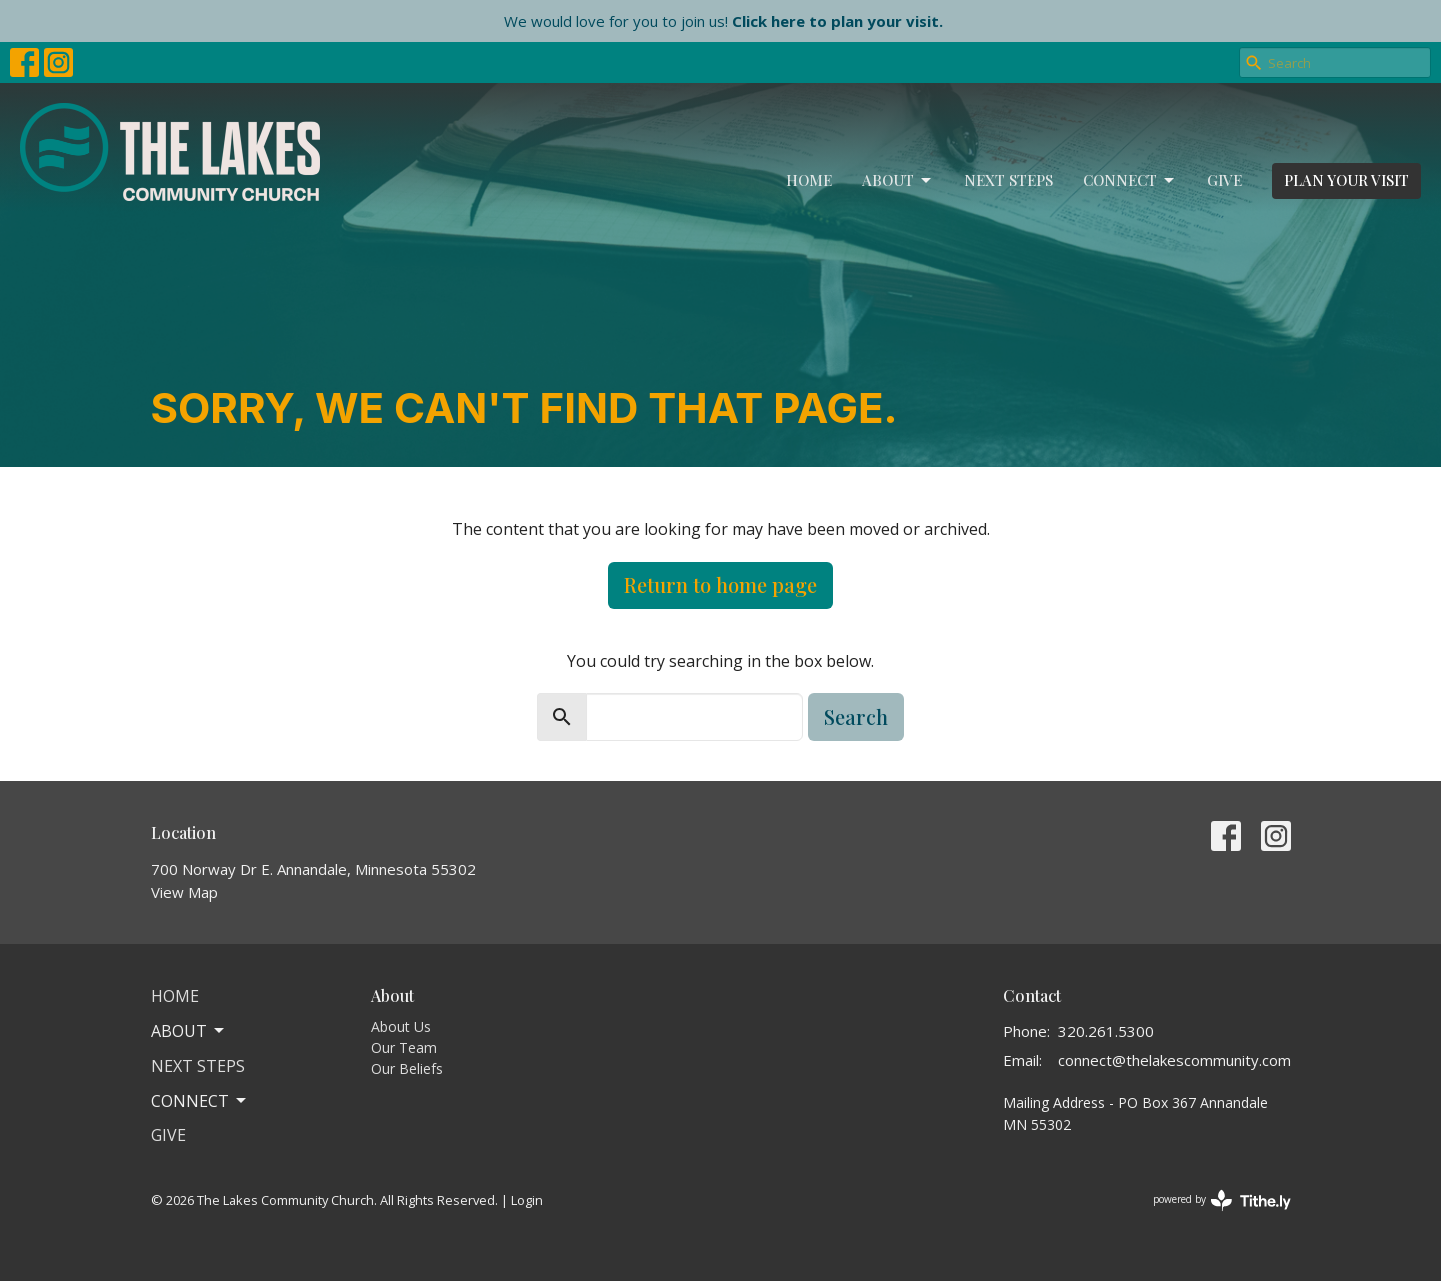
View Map (184, 892)
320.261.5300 (1106, 1031)
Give (1224, 180)
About (898, 180)
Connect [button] (200, 1101)
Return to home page (720, 584)
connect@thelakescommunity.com (1174, 1060)
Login (527, 1200)
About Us (401, 1026)
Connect (1130, 180)
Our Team (404, 1047)
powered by (1222, 1200)
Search (856, 716)
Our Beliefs (407, 1068)
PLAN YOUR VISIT (1346, 180)
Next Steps (1008, 180)
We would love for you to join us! (723, 21)
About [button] (189, 1031)
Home (809, 180)
